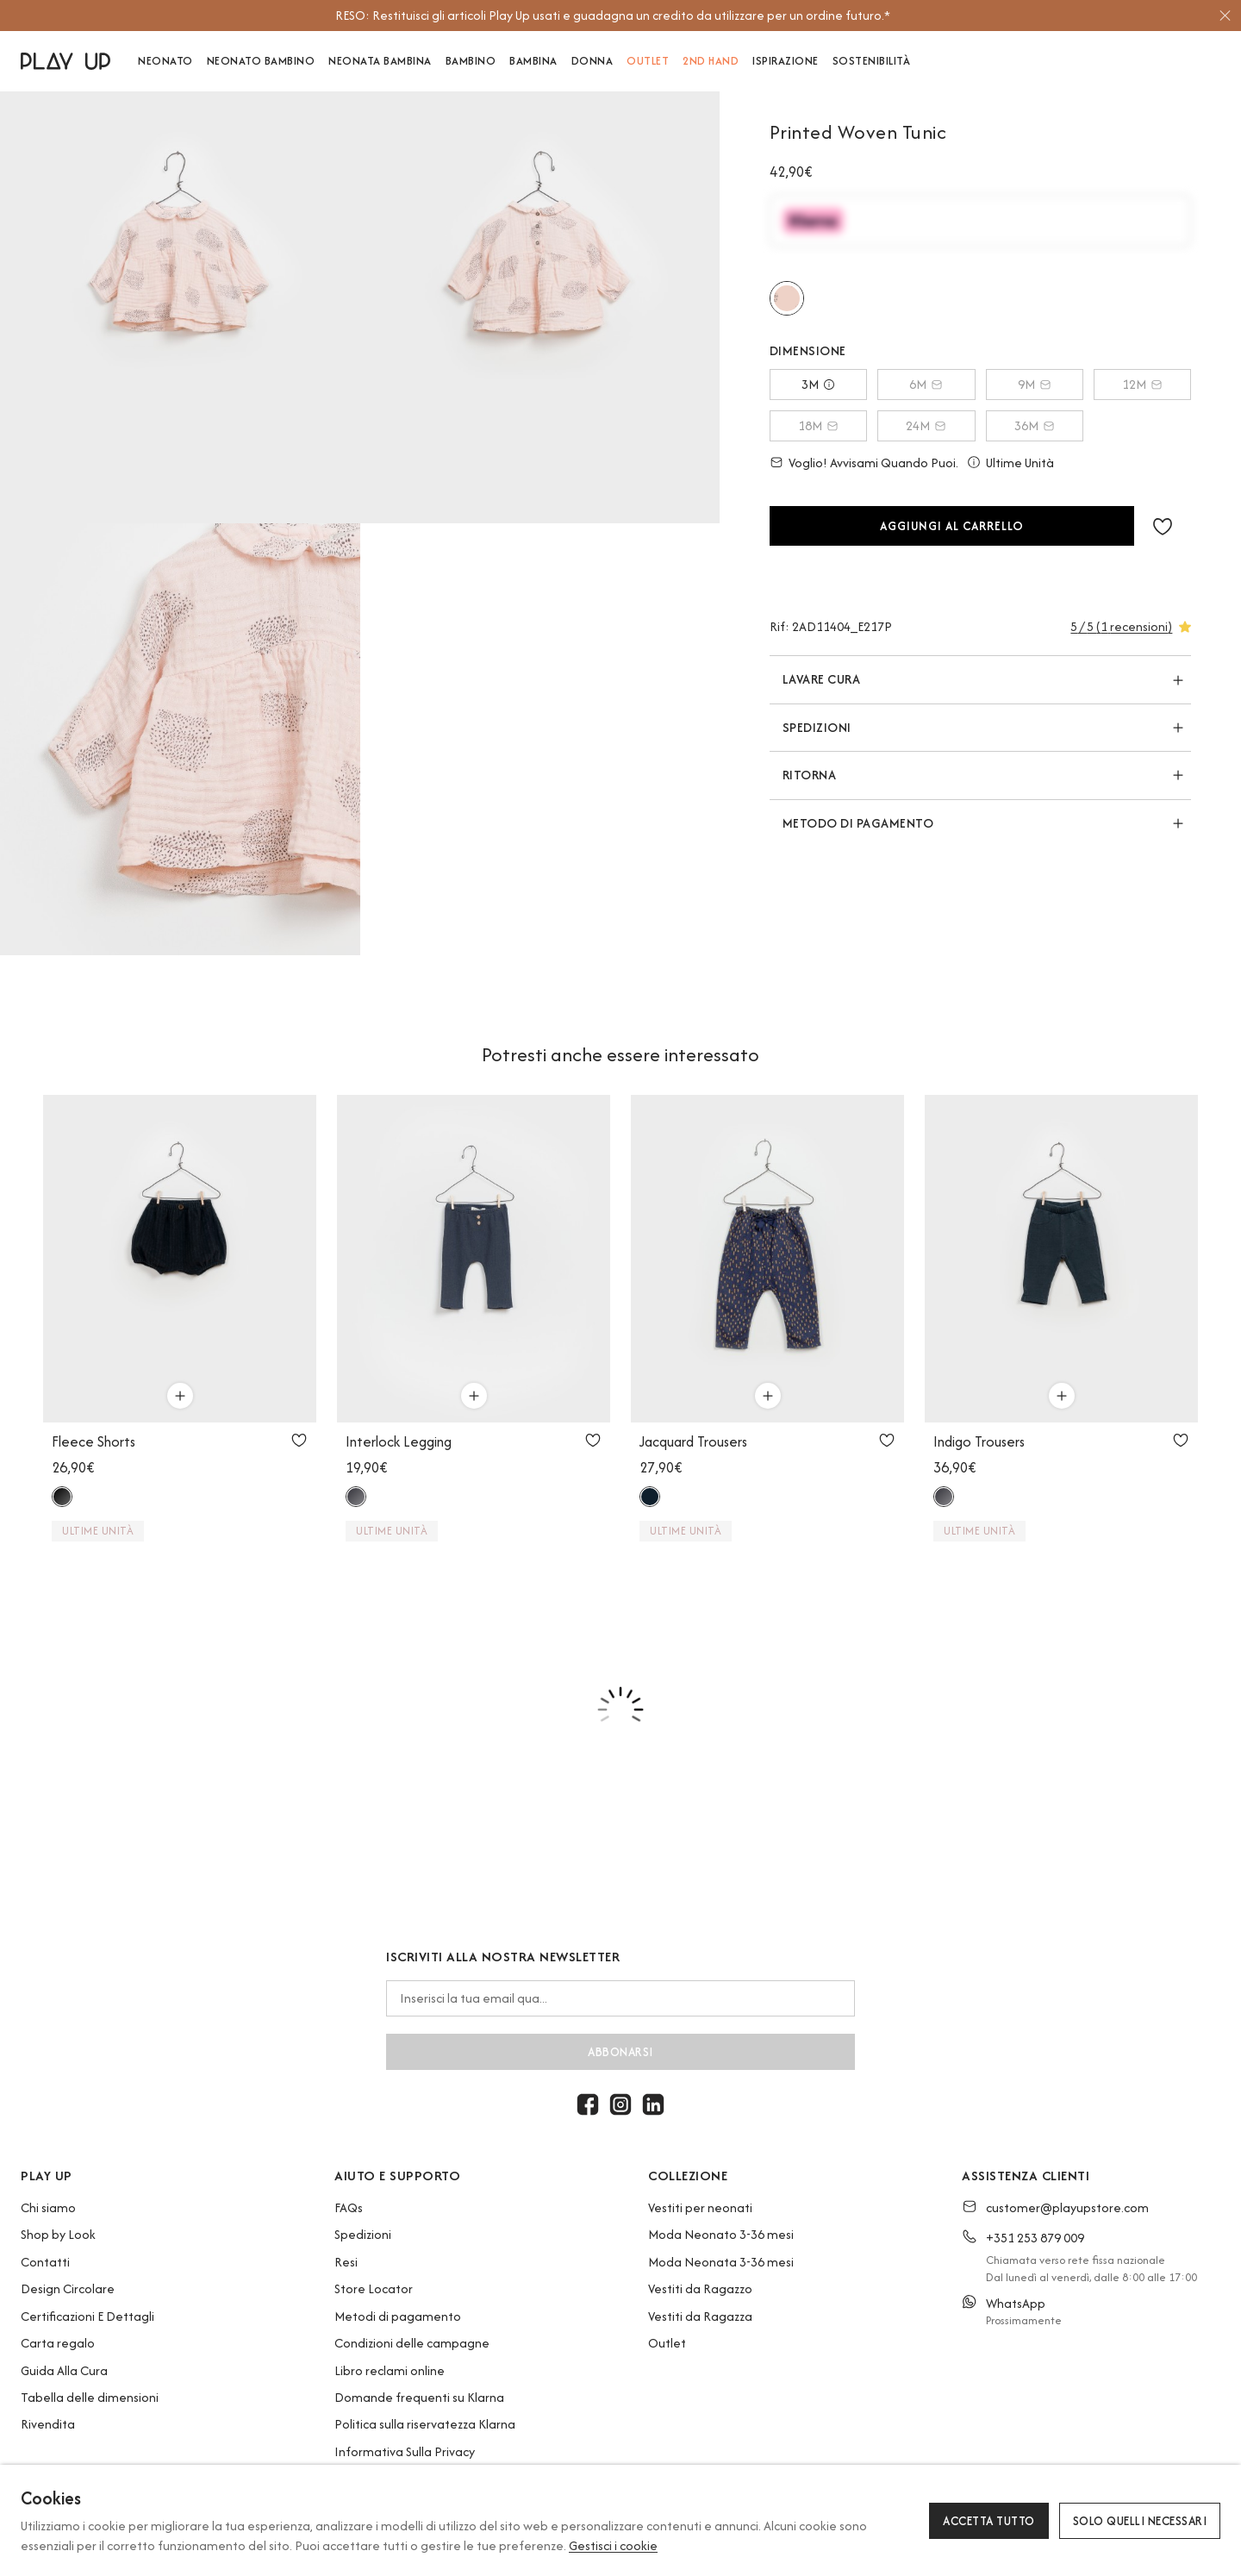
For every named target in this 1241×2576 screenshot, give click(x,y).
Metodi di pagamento (397, 2316)
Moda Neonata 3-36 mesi (721, 2262)
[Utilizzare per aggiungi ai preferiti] (299, 1439)
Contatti (45, 2262)
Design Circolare (68, 2288)
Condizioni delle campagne (412, 2343)
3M (818, 384)
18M (818, 425)
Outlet (667, 2343)
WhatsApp (1015, 2303)
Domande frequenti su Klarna (419, 2397)
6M (926, 384)
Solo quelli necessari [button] (1140, 2520)
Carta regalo (58, 2343)
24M (926, 425)
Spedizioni (362, 2234)
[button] (1162, 526)
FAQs (348, 2207)
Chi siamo (48, 2207)
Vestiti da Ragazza (700, 2316)
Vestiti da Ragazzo (700, 2288)
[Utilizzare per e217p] (787, 298)
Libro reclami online (389, 2370)
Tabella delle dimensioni (90, 2397)
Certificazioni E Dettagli (87, 2316)
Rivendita (48, 2424)
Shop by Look (58, 2234)
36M (1034, 425)
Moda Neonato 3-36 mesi (721, 2234)
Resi (346, 2262)
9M (1034, 384)
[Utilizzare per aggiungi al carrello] (180, 1395)
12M (1142, 384)
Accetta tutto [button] (989, 2520)
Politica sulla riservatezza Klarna (424, 2424)
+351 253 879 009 (1035, 2238)
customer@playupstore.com (1067, 2207)
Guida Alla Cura (64, 2370)
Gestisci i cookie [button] (613, 2545)
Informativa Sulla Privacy (404, 2451)
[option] (613, 15)
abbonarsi (620, 2051)
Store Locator (373, 2288)
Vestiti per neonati (700, 2207)
